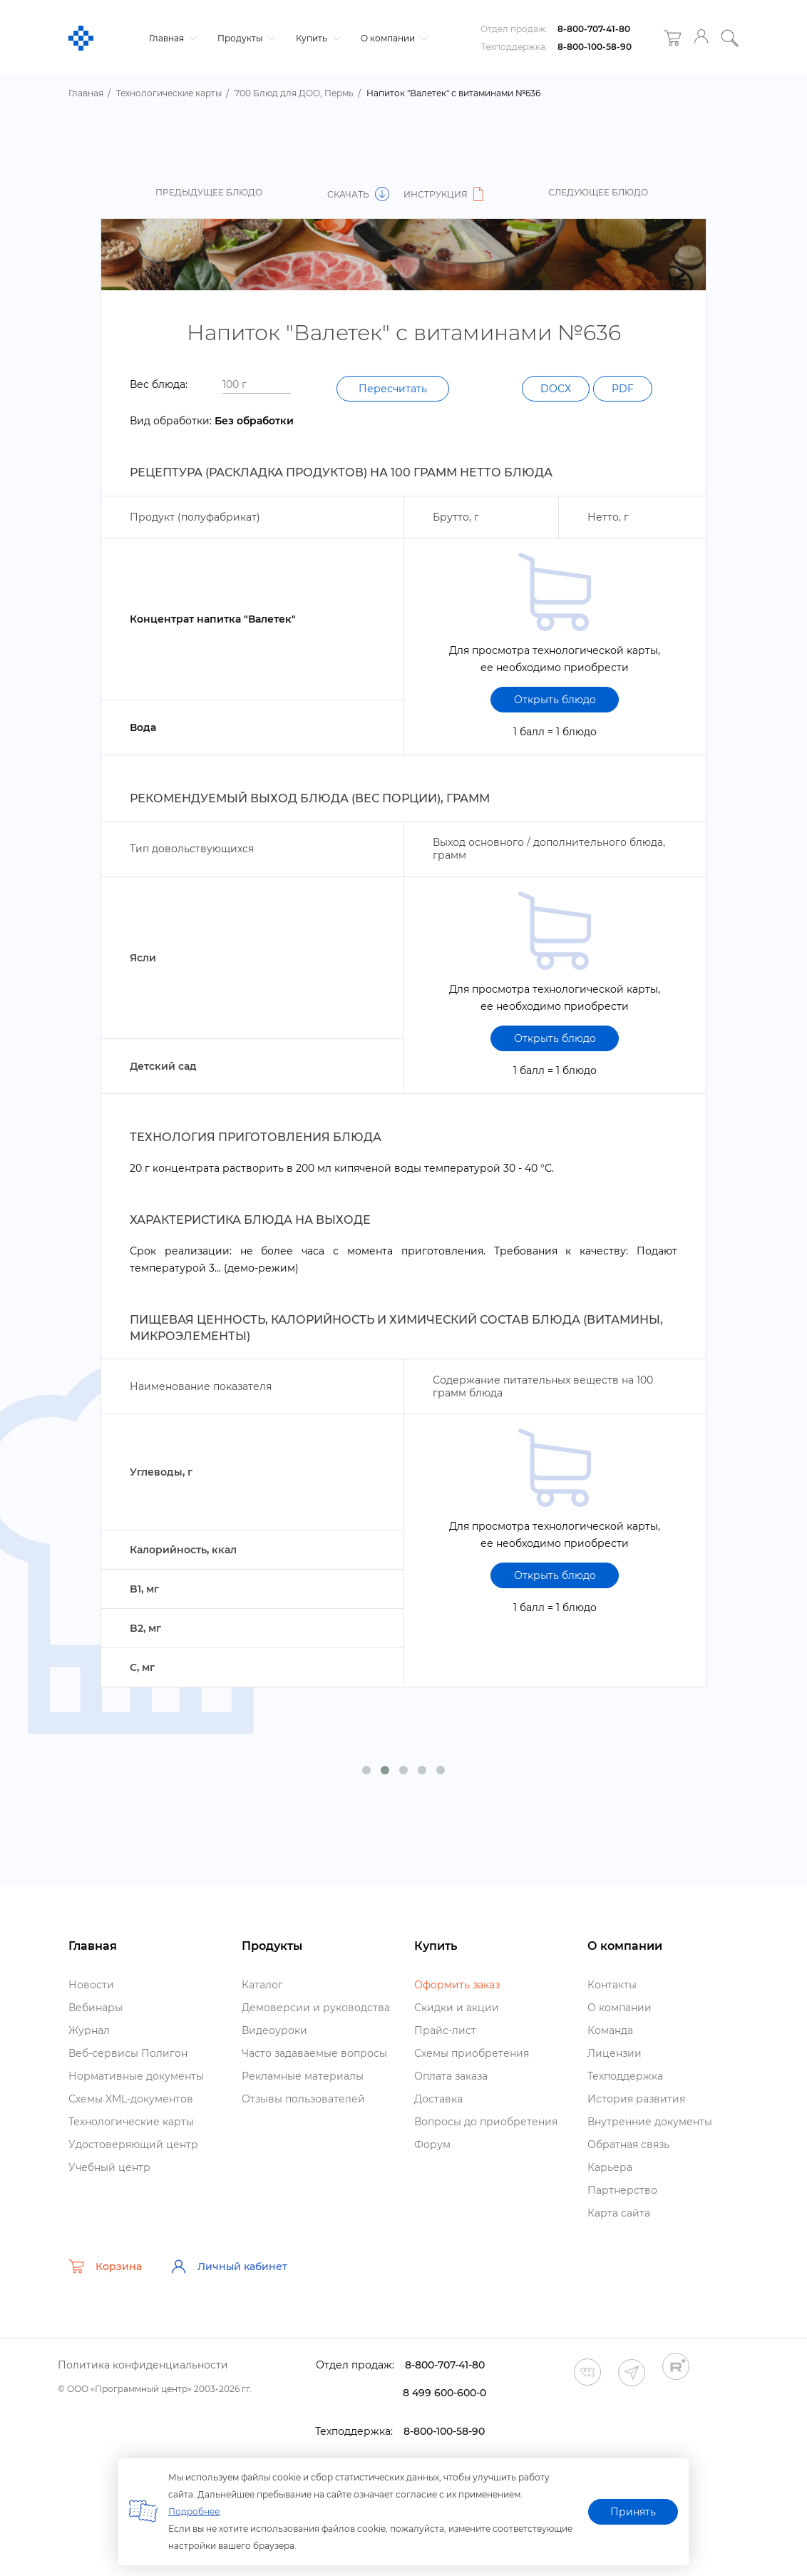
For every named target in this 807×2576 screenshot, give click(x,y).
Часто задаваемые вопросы (314, 2053)
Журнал (89, 2030)
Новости (91, 1984)
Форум (432, 2144)
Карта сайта (618, 2213)
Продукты (244, 38)
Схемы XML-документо (130, 2098)
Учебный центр (109, 2167)
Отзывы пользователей (303, 2098)
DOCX (555, 388)
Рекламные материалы (303, 2076)
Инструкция (446, 194)
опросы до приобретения (485, 2121)
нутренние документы (649, 2121)
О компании (392, 38)
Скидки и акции (456, 2007)
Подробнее (194, 2511)
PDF (623, 388)
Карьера (609, 2167)
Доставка (438, 2098)
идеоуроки (274, 2030)
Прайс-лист (445, 2030)
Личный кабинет (228, 2266)
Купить (316, 38)
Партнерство (622, 2190)
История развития (636, 2098)
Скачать (358, 194)
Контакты (612, 1984)
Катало (262, 1984)
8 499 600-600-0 (444, 2392)
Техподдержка (625, 2076)
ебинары (95, 2007)
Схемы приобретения (471, 2053)
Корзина (105, 2266)
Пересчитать (393, 388)
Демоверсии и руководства (316, 2007)
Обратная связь (628, 2144)
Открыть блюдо (555, 699)
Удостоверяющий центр (133, 2144)
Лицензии (614, 2053)
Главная (171, 38)
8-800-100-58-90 (594, 46)
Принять (633, 2511)
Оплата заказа (451, 2076)
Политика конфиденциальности (143, 2365)
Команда (610, 2030)
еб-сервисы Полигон (127, 2053)
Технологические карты (131, 2121)
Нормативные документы (136, 2076)
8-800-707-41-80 (593, 29)
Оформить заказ (457, 1984)
